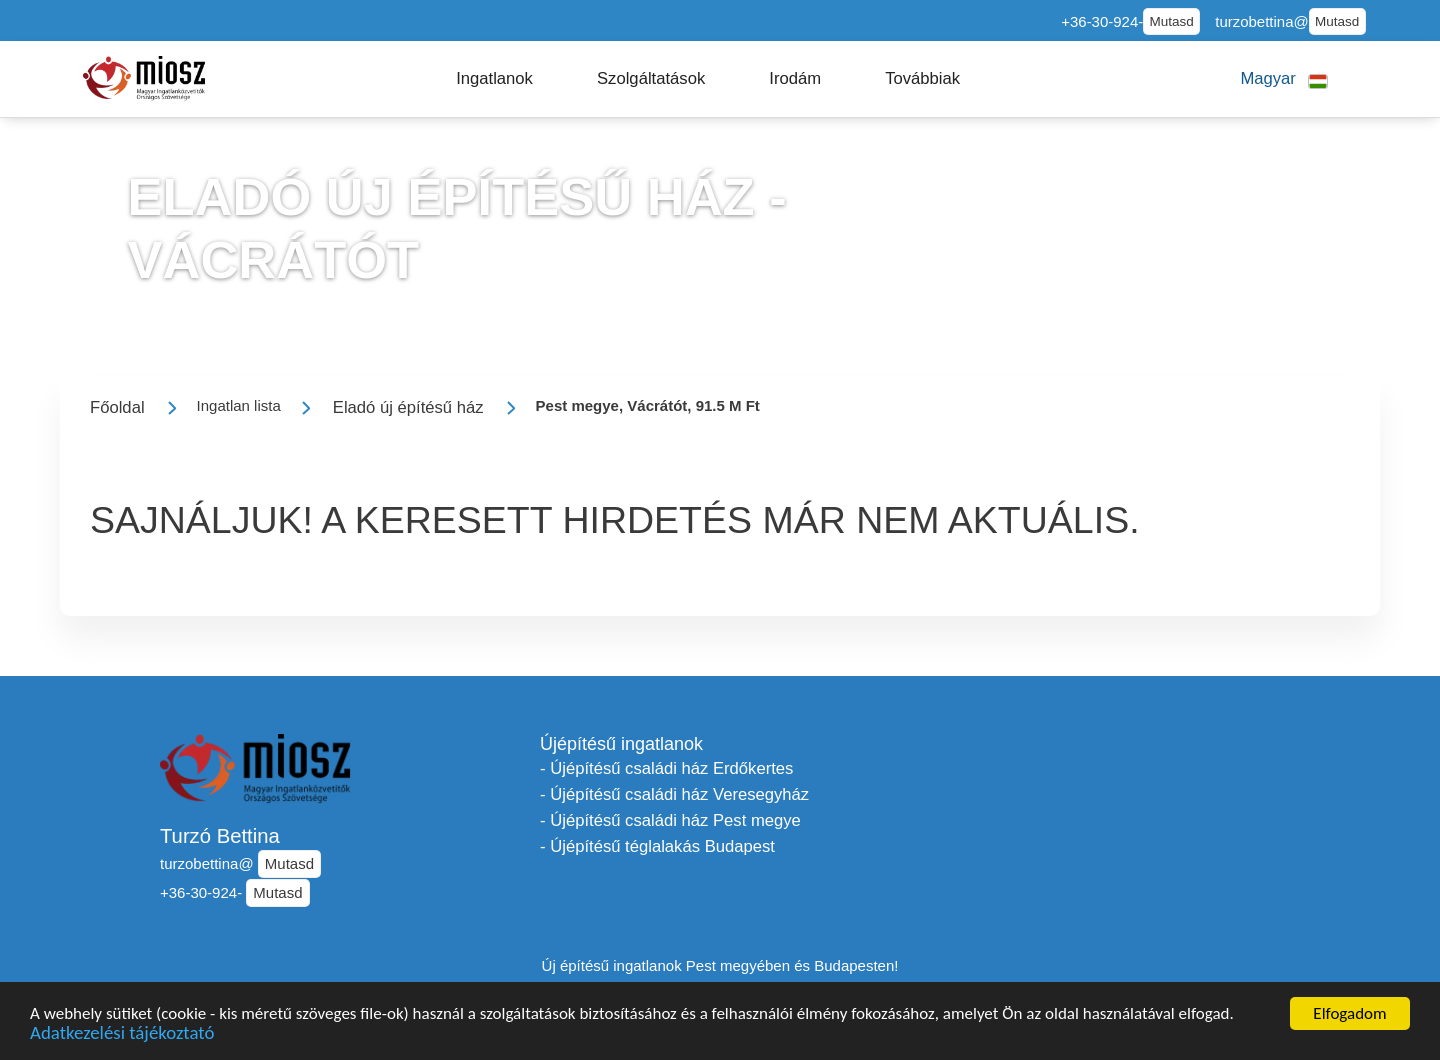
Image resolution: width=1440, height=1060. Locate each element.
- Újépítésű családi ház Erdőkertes (666, 768)
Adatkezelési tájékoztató (122, 1035)
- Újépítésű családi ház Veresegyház (674, 794)
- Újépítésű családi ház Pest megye (670, 820)
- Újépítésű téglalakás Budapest (657, 846)
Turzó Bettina (220, 836)
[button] (494, 79)
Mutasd (1172, 21)
